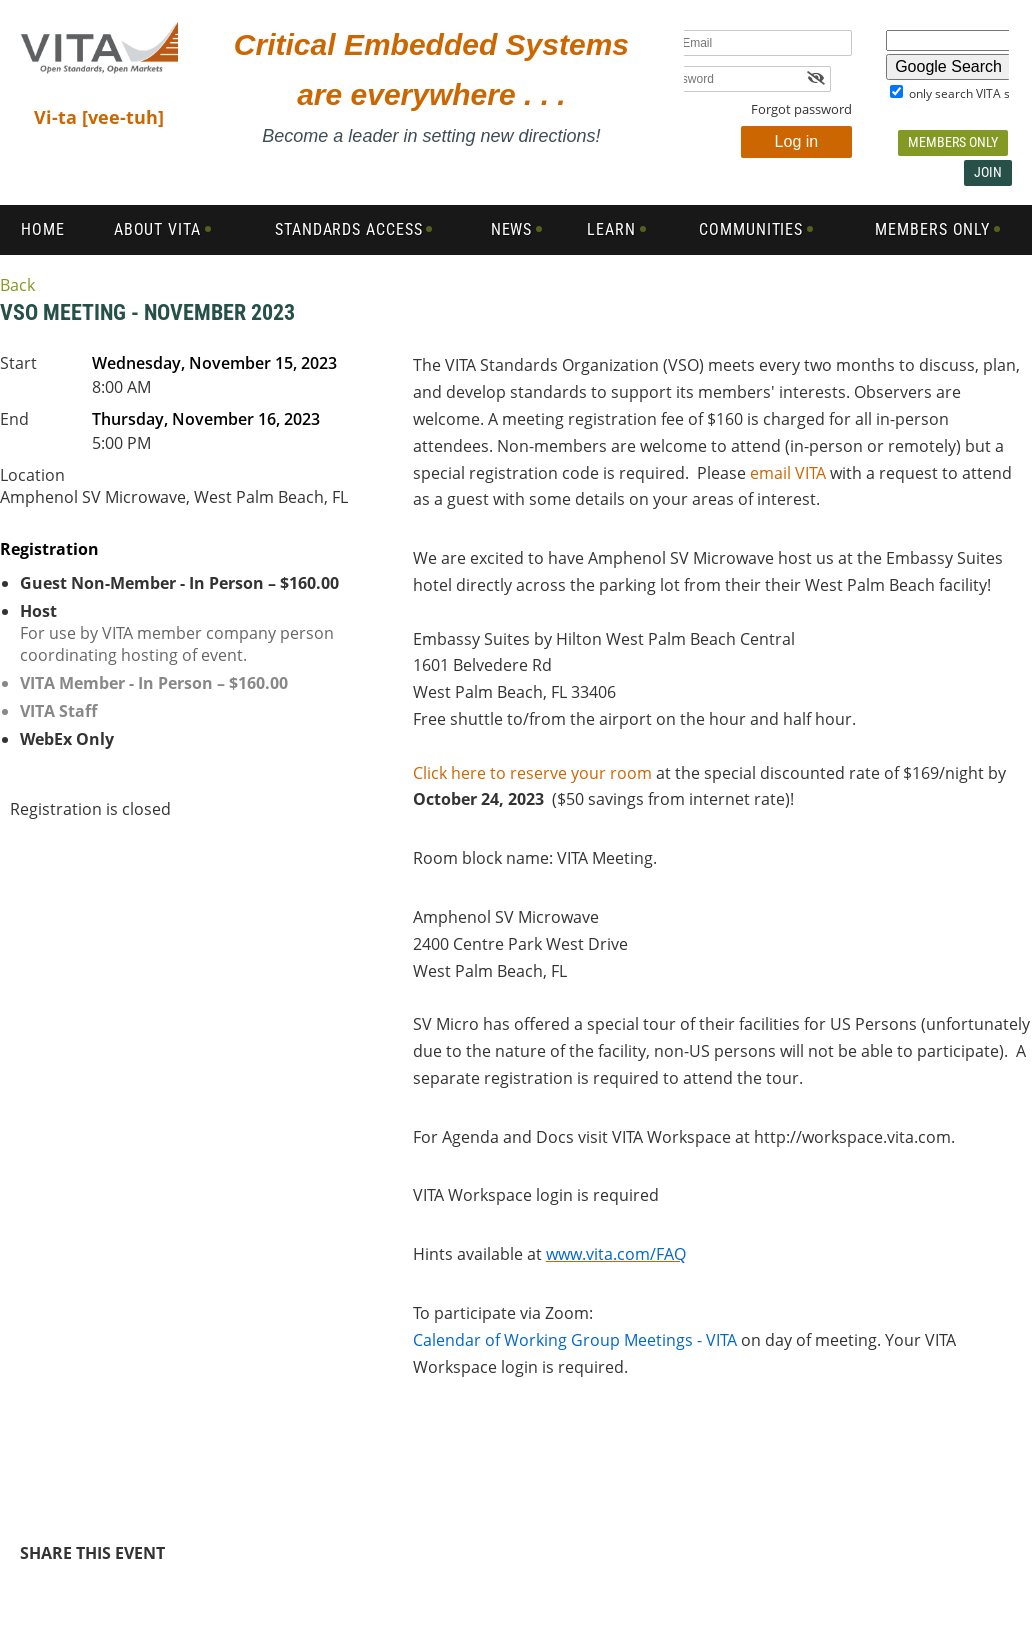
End (14, 419)
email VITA (788, 473)
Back (17, 285)
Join (988, 172)
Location (32, 475)
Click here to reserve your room (532, 773)
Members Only (953, 142)
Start (18, 363)
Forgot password (801, 109)
